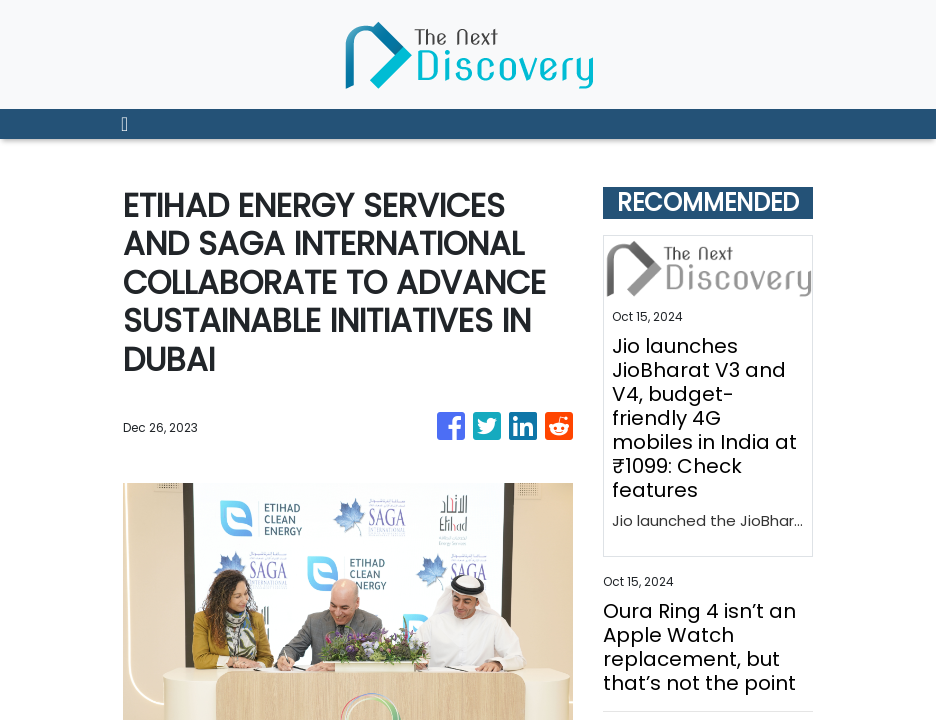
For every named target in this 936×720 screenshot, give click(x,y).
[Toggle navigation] (124, 124)
